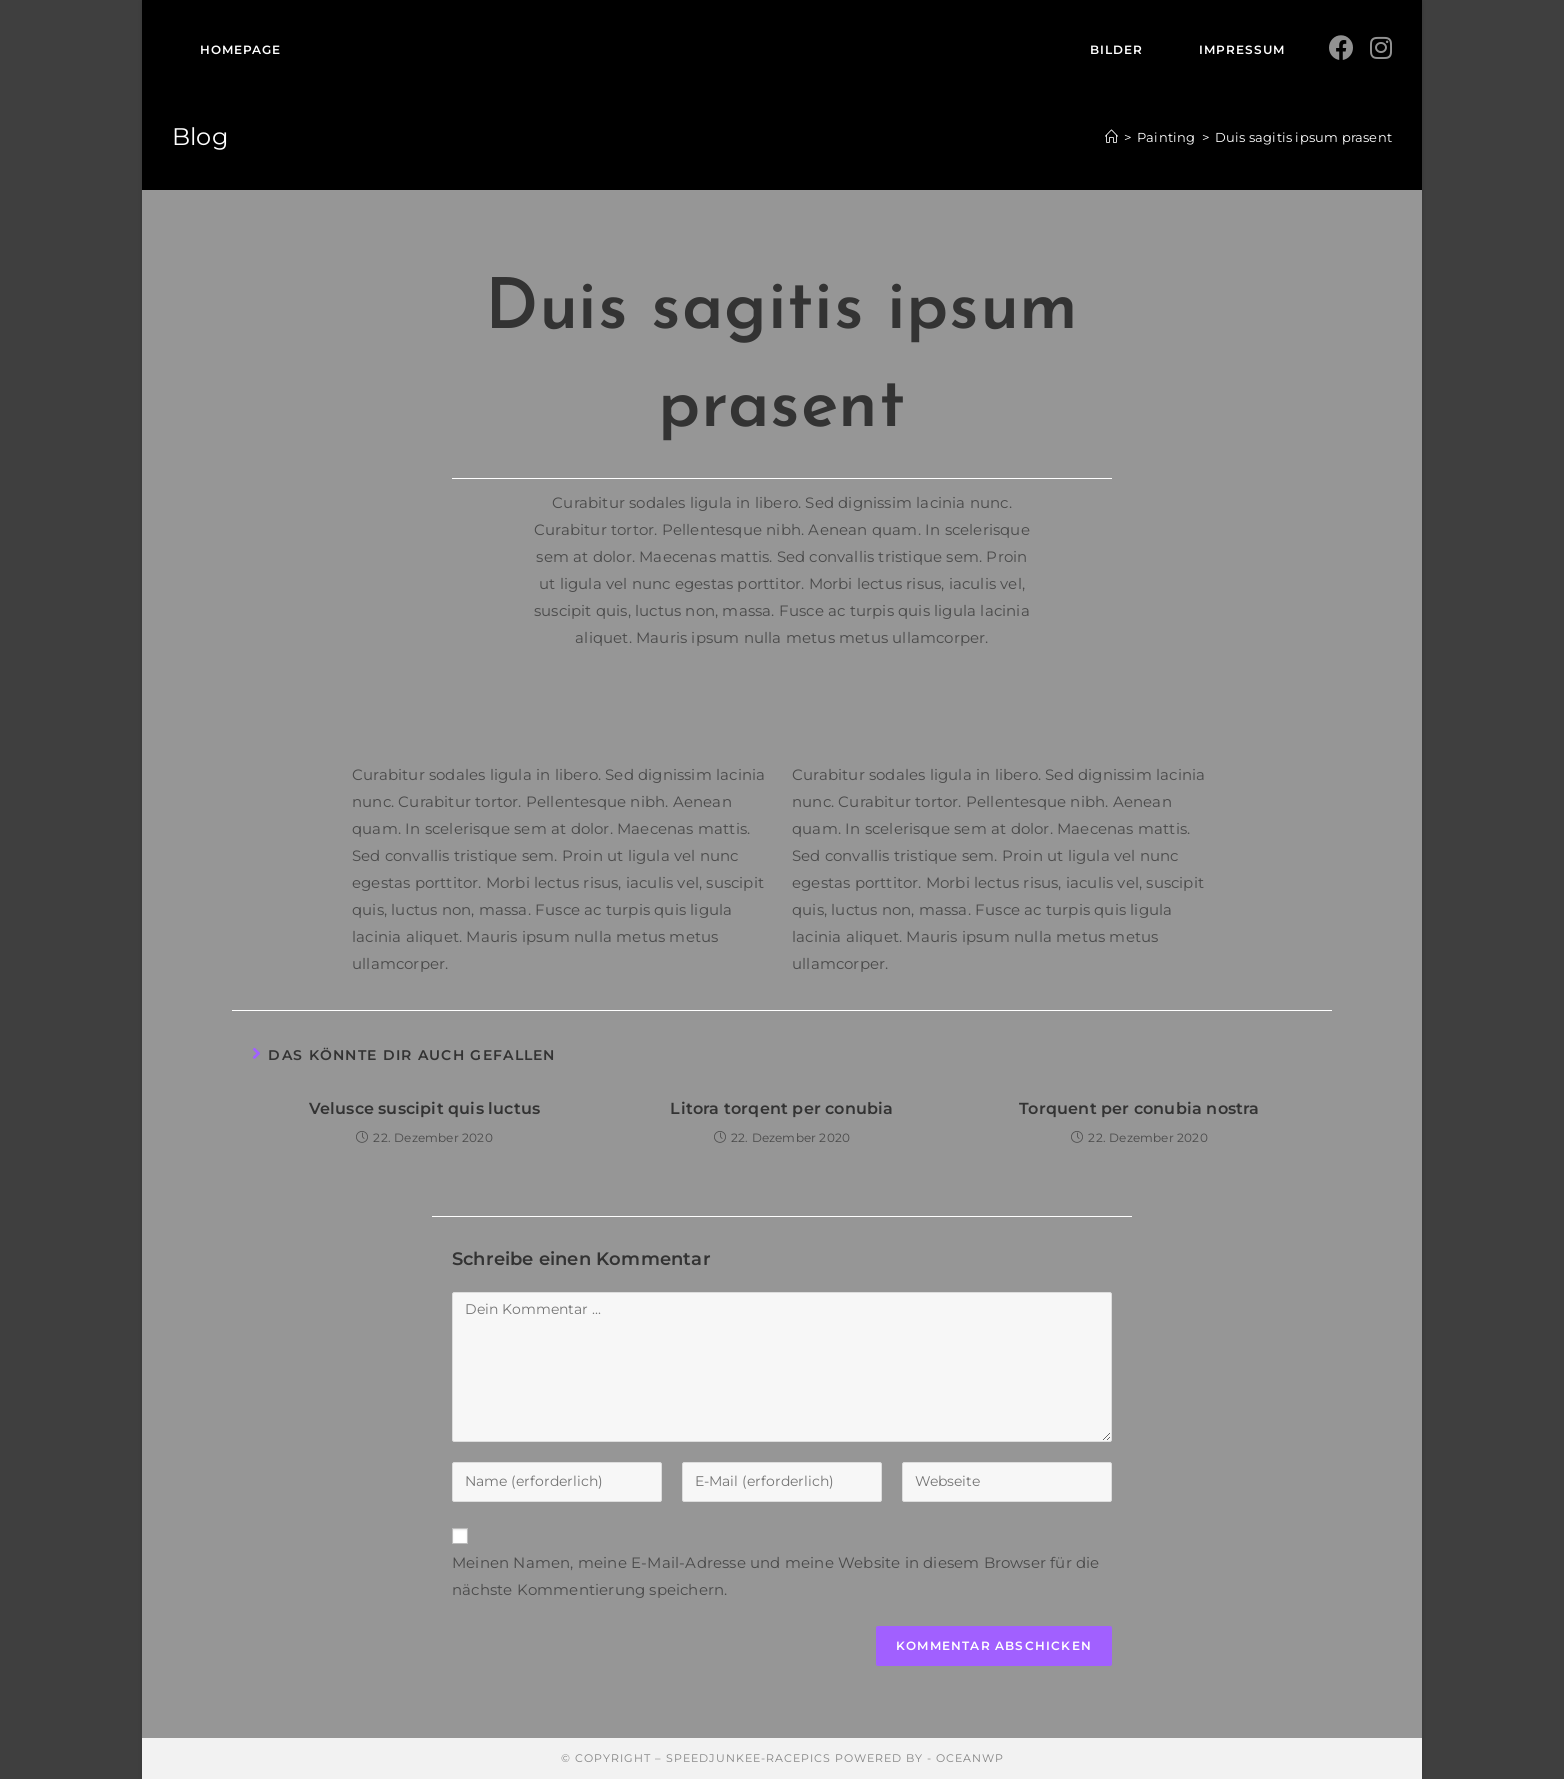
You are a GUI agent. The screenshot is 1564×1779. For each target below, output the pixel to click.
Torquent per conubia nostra (1139, 1108)
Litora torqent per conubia (781, 1108)
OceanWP (970, 1758)
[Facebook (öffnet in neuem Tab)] (1341, 48)
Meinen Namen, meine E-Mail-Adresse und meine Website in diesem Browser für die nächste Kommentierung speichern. (776, 1576)
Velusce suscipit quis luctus (425, 1108)
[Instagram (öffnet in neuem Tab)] (1381, 48)
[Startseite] (1111, 137)
